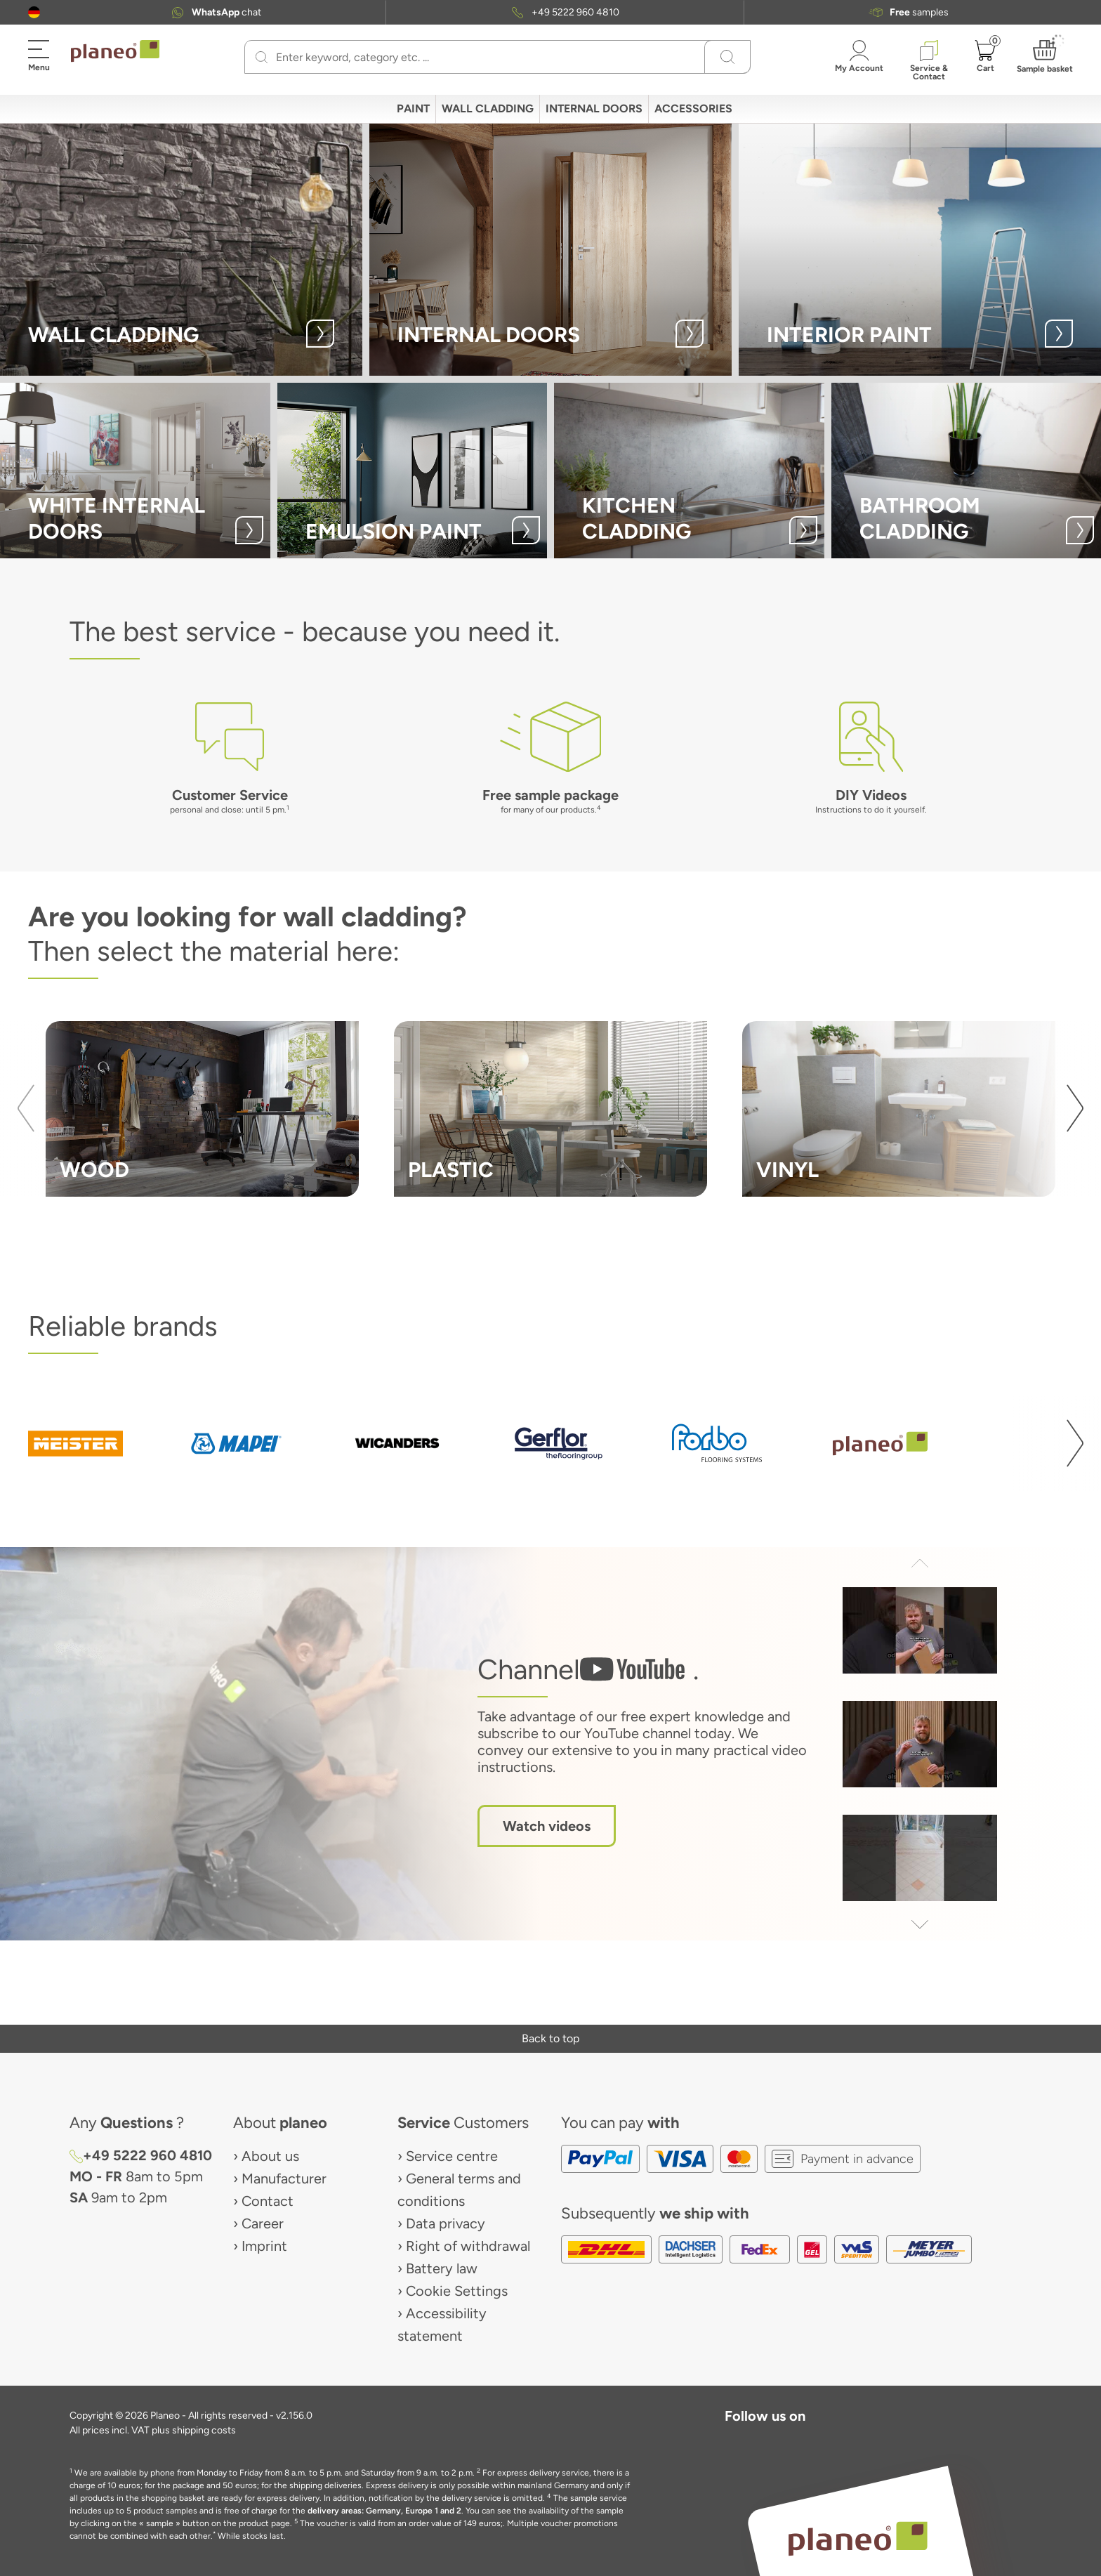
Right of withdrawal (468, 2245)
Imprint (264, 2245)
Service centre (452, 2156)
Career (263, 2223)
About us (270, 2156)
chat (226, 12)
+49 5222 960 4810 (575, 12)
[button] (34, 12)
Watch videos (547, 1826)
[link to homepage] (115, 51)
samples (919, 12)
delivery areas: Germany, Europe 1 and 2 (384, 2511)
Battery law (441, 2268)
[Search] (262, 57)
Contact (268, 2201)
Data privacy (445, 2223)
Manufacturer (284, 2178)
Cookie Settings (457, 2290)
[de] (34, 12)
